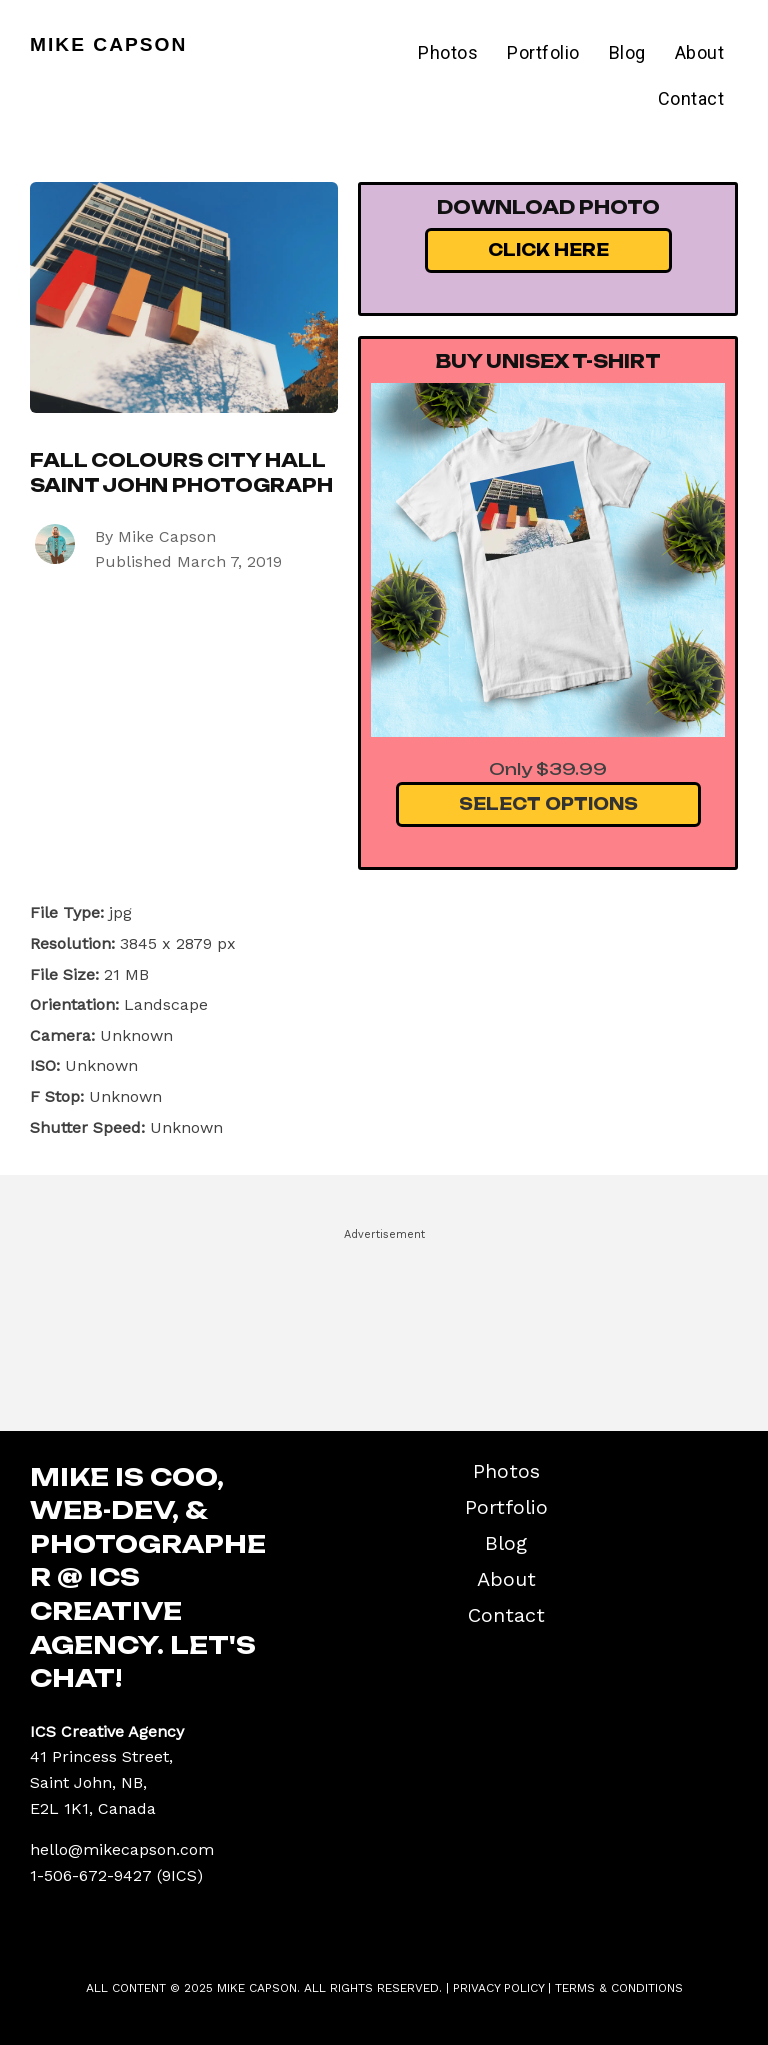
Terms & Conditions (619, 1988)
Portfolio (543, 52)
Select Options (548, 804)
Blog (627, 52)
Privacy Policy (498, 1988)
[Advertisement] (384, 1321)
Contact (691, 98)
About (700, 52)
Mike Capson (108, 44)
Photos (448, 52)
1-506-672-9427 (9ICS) (116, 1875)
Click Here (548, 250)
